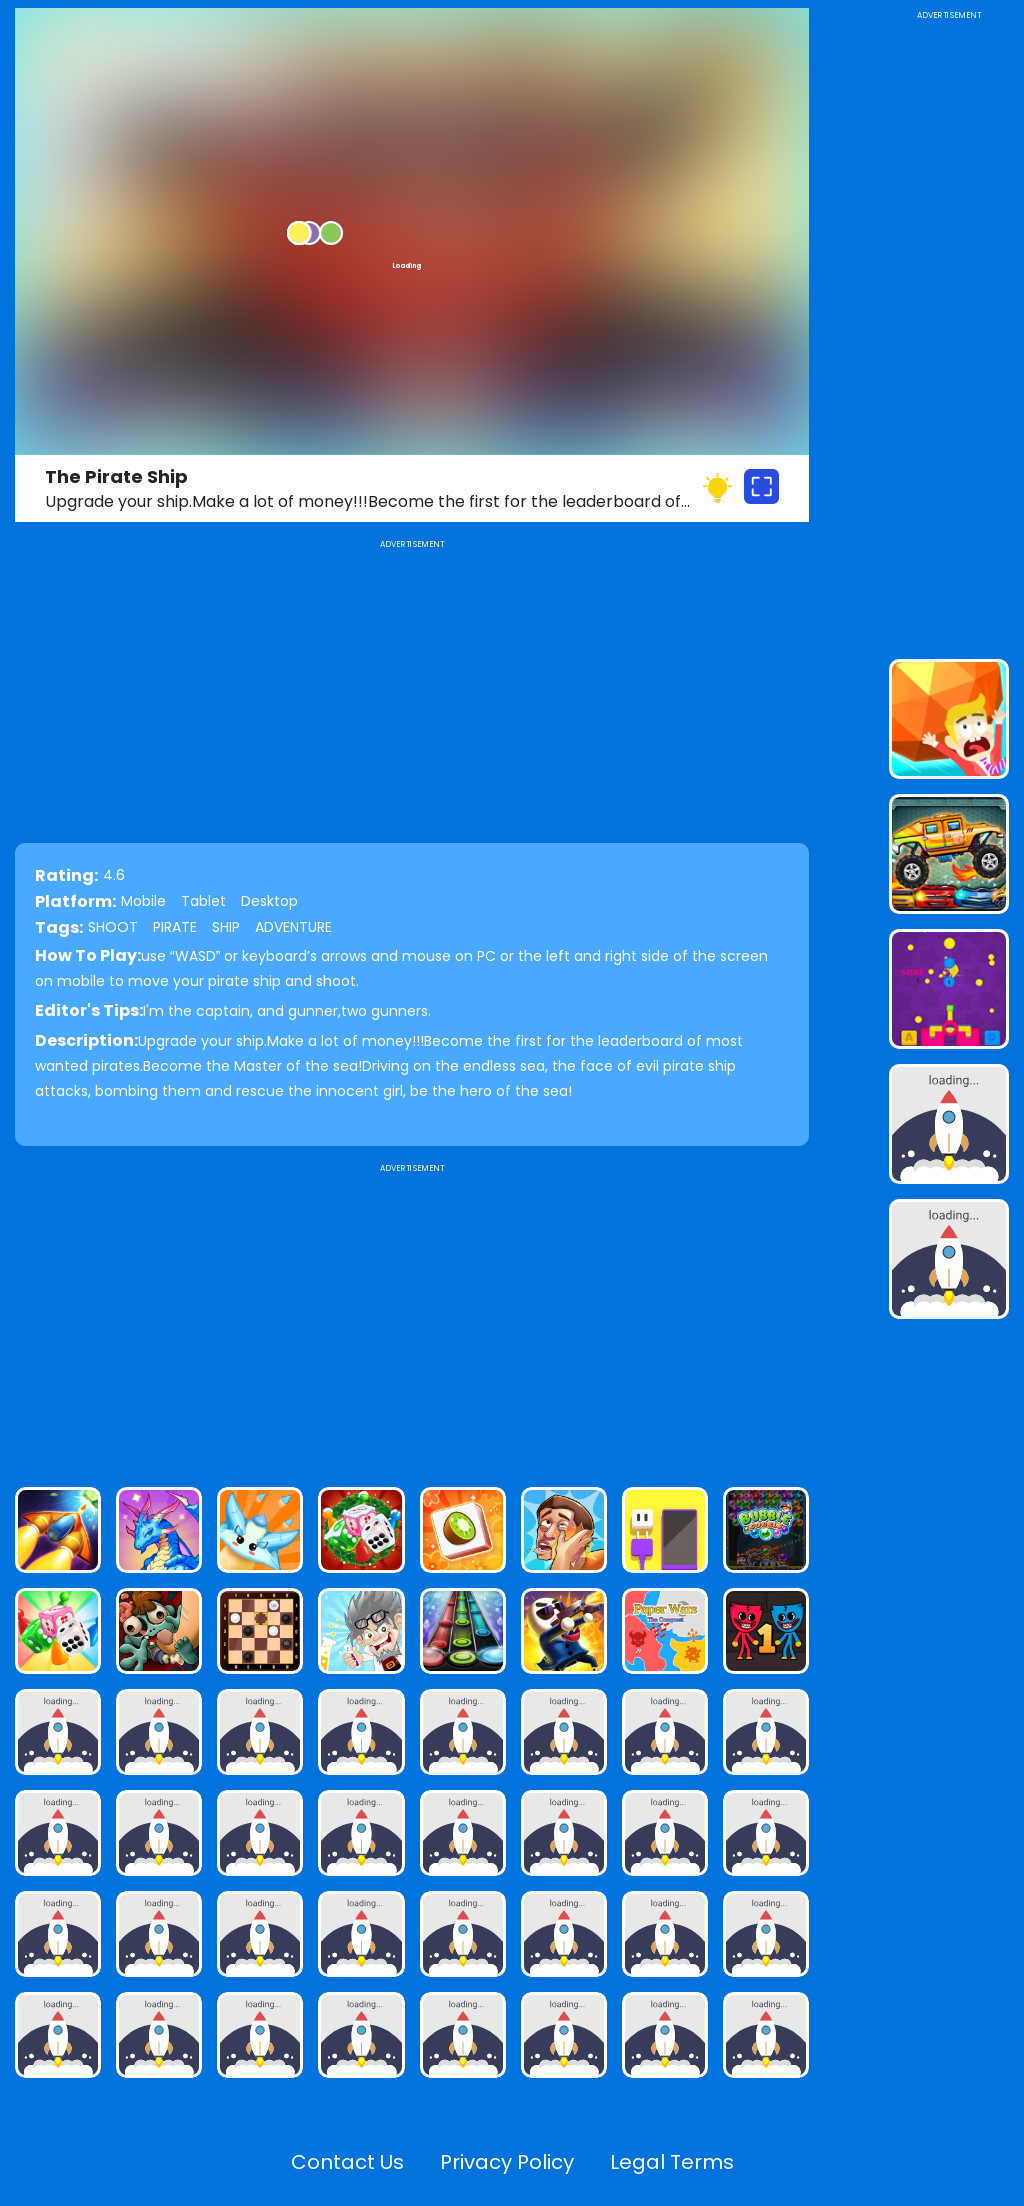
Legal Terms (672, 2162)
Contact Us (347, 2162)
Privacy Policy (507, 2162)
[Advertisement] (412, 1317)
